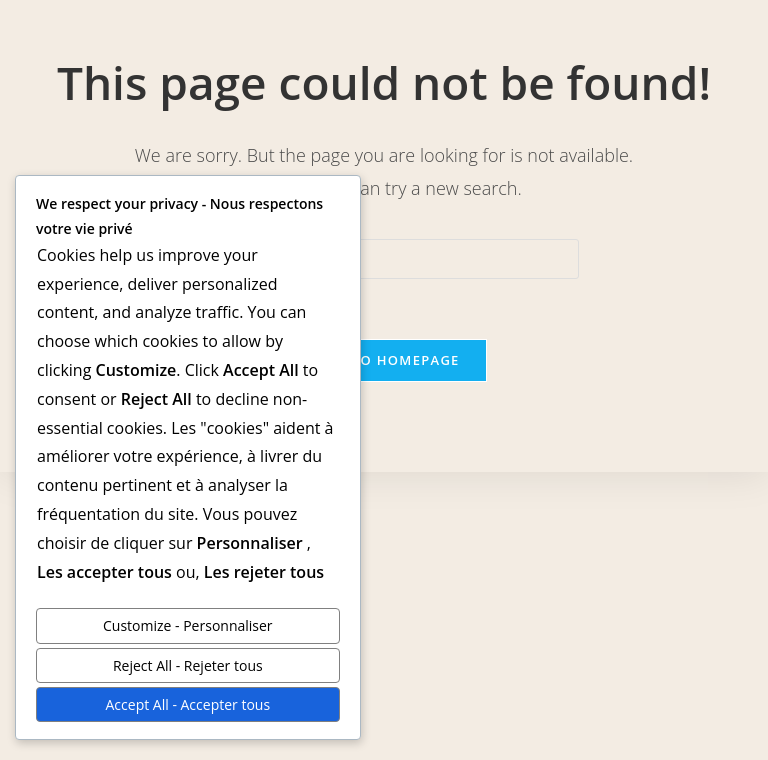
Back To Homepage (383, 360)
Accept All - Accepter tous (188, 704)
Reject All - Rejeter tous (188, 665)
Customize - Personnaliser (188, 625)
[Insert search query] (384, 259)
